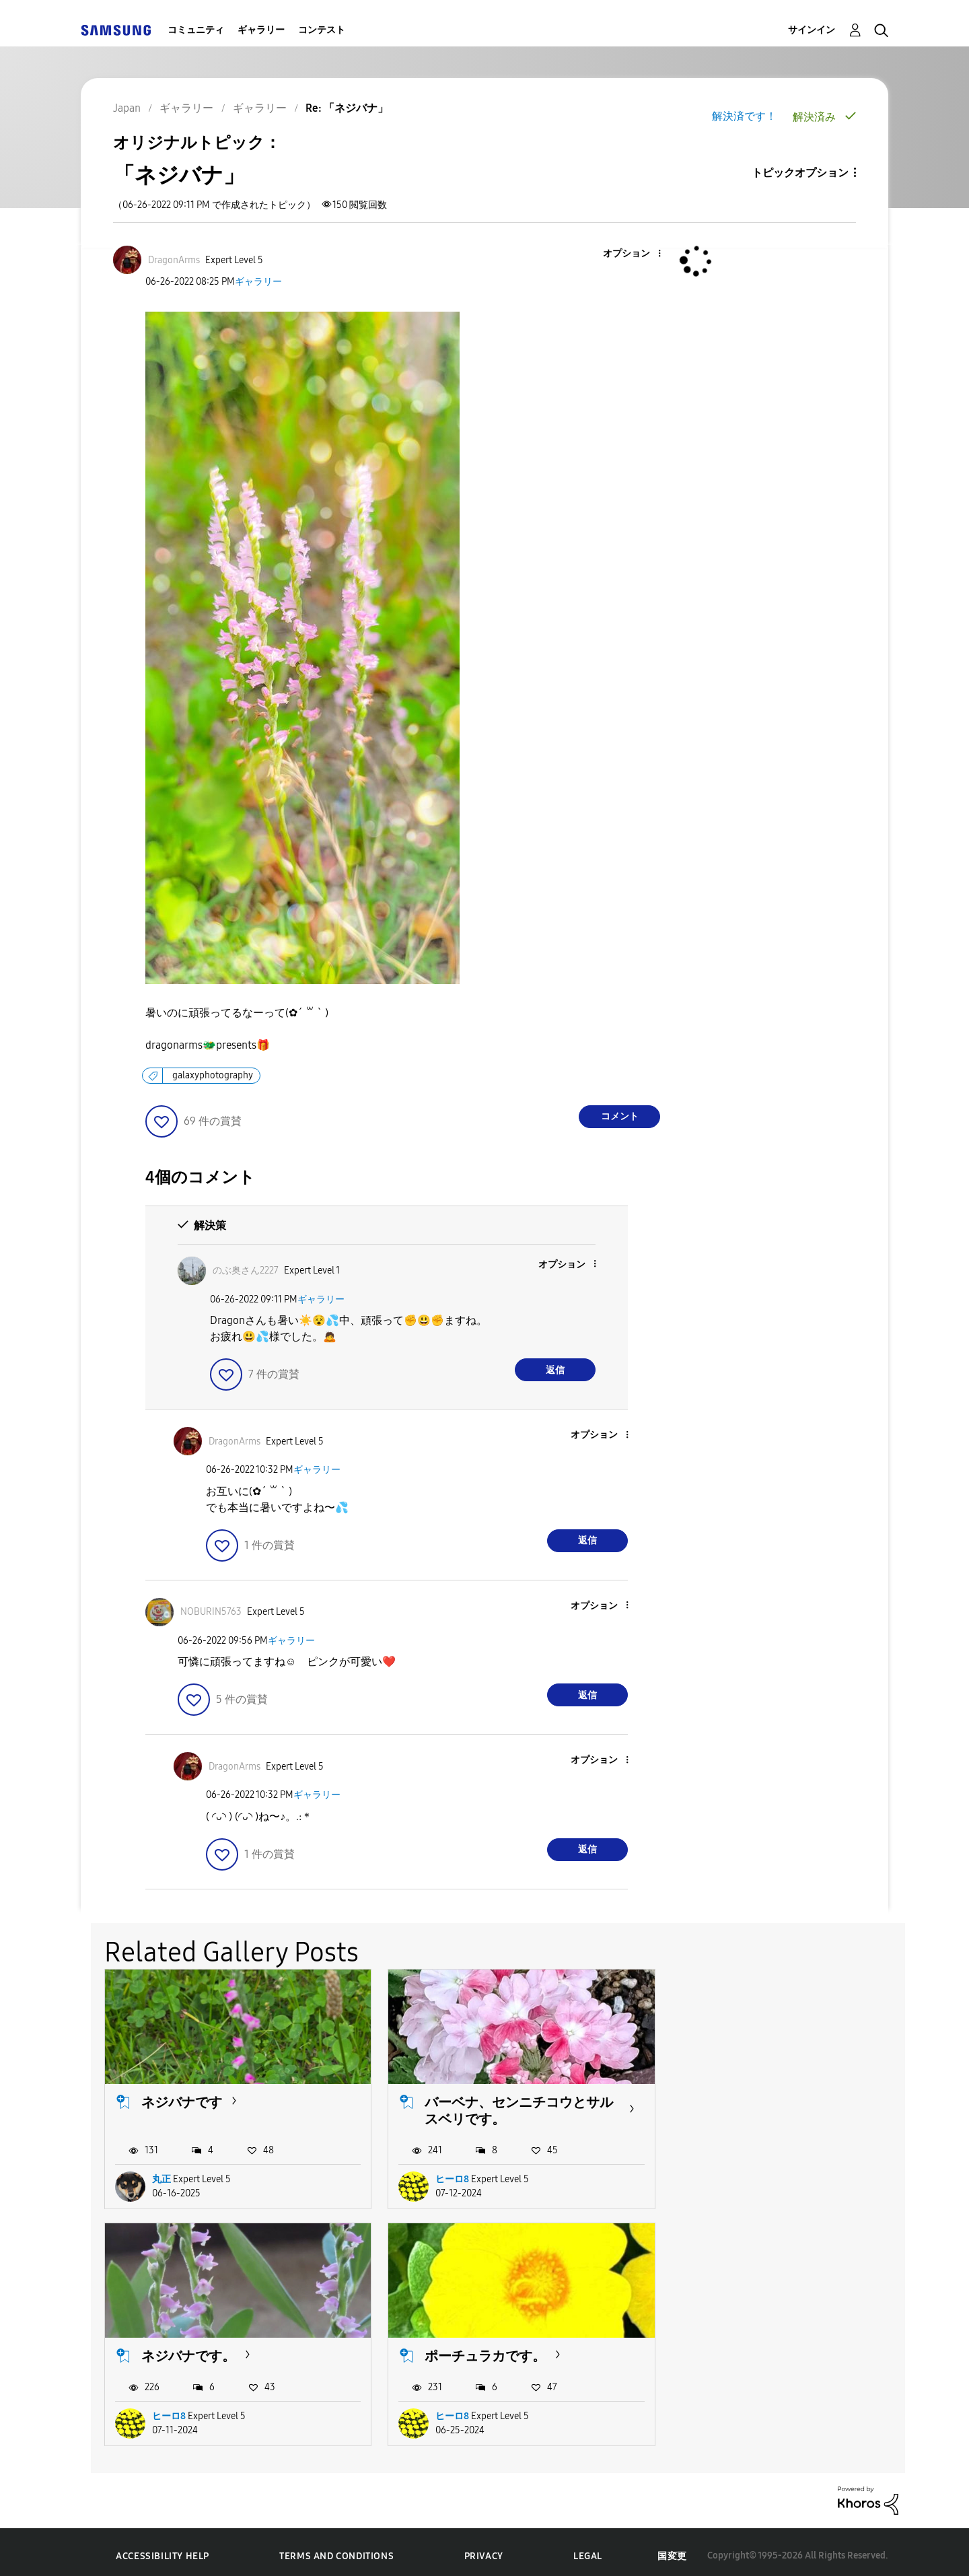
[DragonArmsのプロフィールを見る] (174, 260)
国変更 (672, 2548)
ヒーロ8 (443, 2175)
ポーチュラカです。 (201, 2348)
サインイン (811, 30)
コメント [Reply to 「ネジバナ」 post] (620, 1116)
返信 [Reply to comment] (555, 1370)
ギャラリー (261, 30)
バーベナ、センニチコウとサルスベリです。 (503, 2106)
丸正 (161, 2175)
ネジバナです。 (737, 2098)
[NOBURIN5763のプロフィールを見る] (211, 1611)
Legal (587, 2548)
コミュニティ (196, 30)
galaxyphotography (212, 1075)
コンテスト (321, 30)
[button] (637, 254)
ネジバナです (181, 2098)
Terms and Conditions (336, 2548)
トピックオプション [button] (800, 172)
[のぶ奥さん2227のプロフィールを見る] (246, 1270)
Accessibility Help (162, 2548)
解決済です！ (744, 116)
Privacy (483, 2548)
